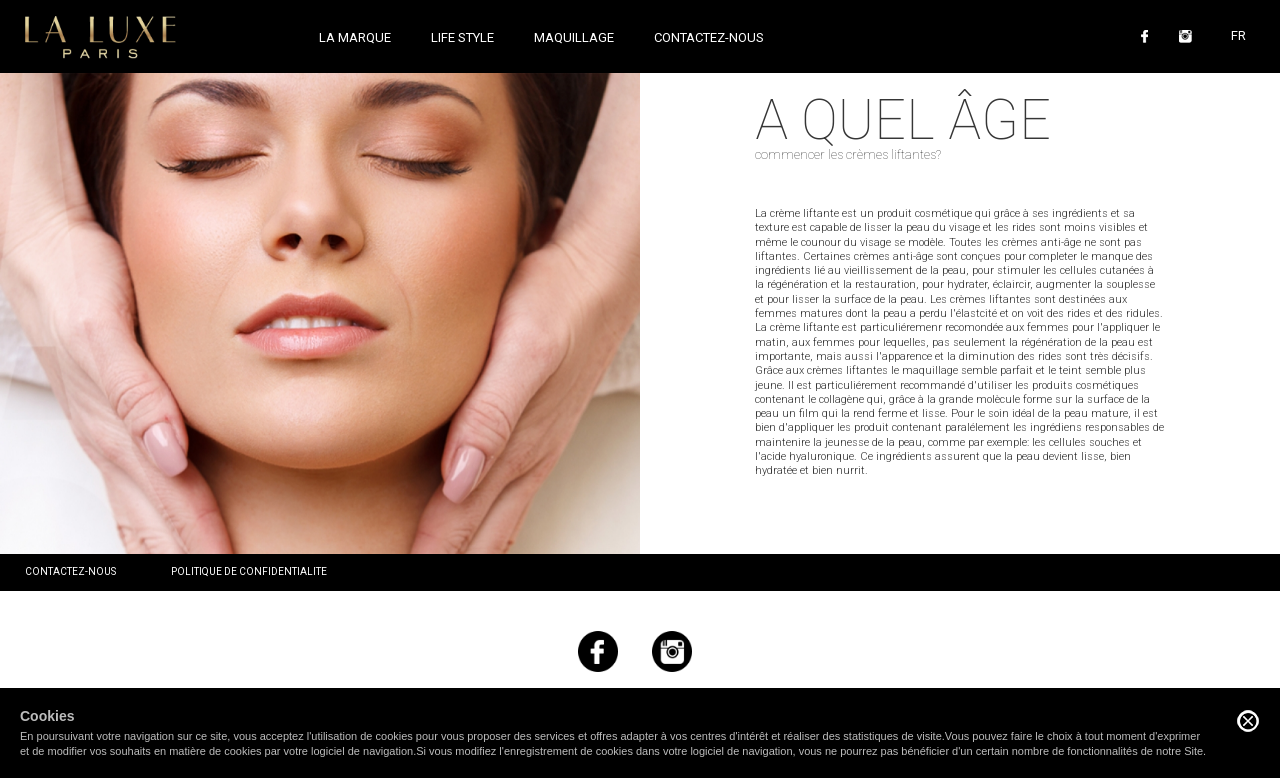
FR (1238, 35)
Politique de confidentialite (249, 571)
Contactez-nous (709, 37)
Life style (462, 37)
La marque (355, 37)
